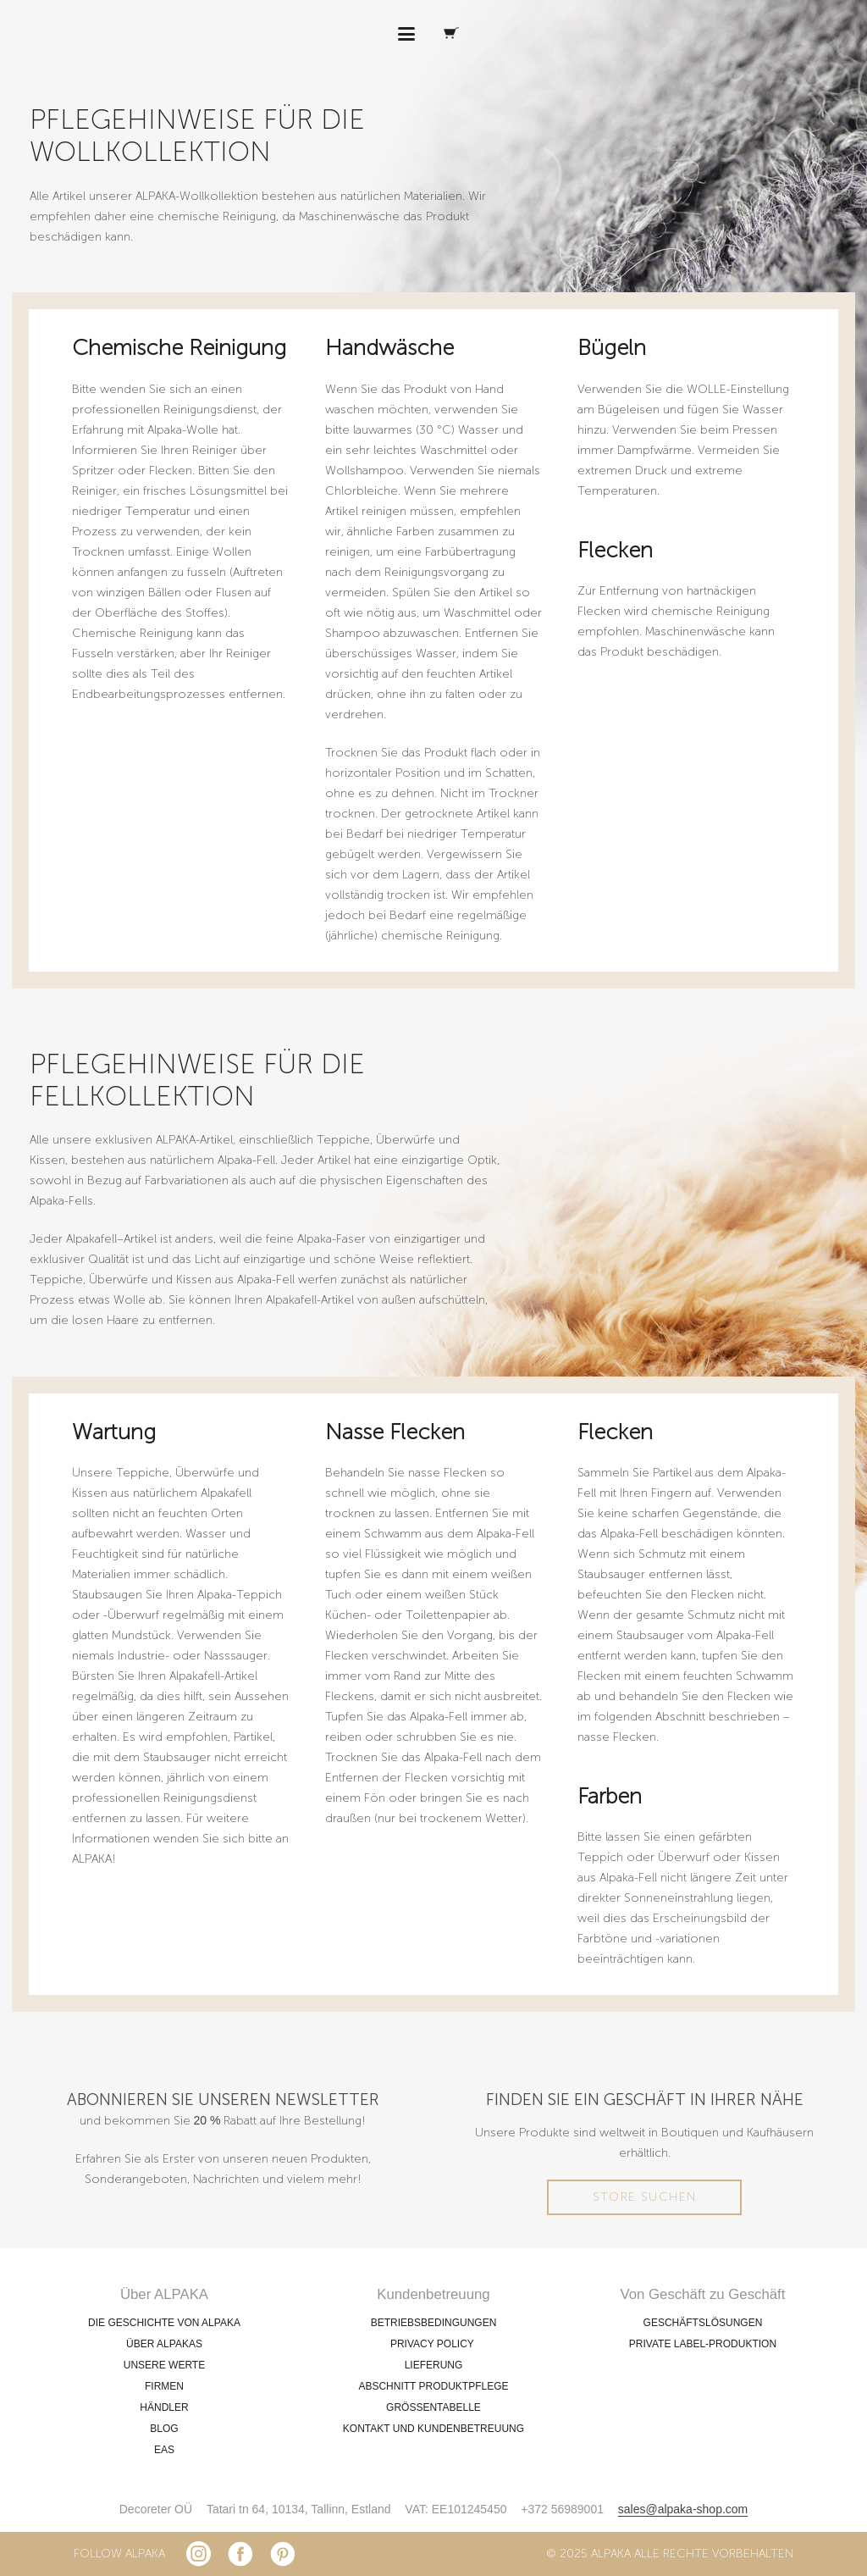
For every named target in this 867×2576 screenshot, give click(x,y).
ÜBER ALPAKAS (164, 2344)
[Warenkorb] (451, 34)
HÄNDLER (164, 2407)
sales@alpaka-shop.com (683, 2509)
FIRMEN (164, 2386)
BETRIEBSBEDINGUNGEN (434, 2323)
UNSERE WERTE (164, 2365)
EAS (164, 2450)
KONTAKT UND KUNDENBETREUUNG (433, 2429)
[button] (406, 33)
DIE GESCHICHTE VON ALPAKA (164, 2323)
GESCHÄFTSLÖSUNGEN (703, 2323)
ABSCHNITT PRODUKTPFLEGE (433, 2386)
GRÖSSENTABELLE (433, 2407)
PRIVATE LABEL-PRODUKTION (702, 2344)
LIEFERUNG (434, 2365)
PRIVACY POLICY (433, 2344)
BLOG (164, 2429)
